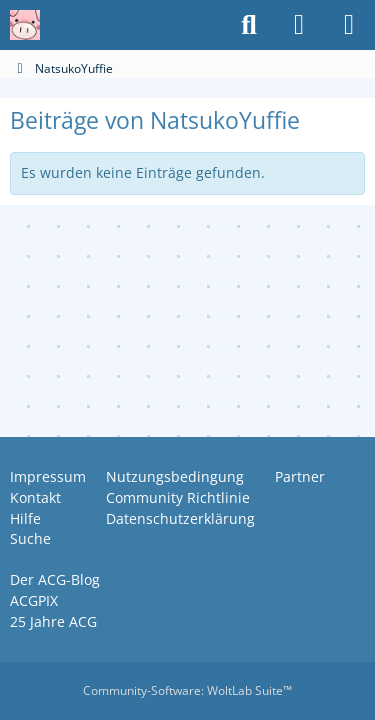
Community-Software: (187, 690)
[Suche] (249, 25)
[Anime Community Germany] (25, 25)
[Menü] (349, 25)
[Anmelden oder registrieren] (299, 25)
